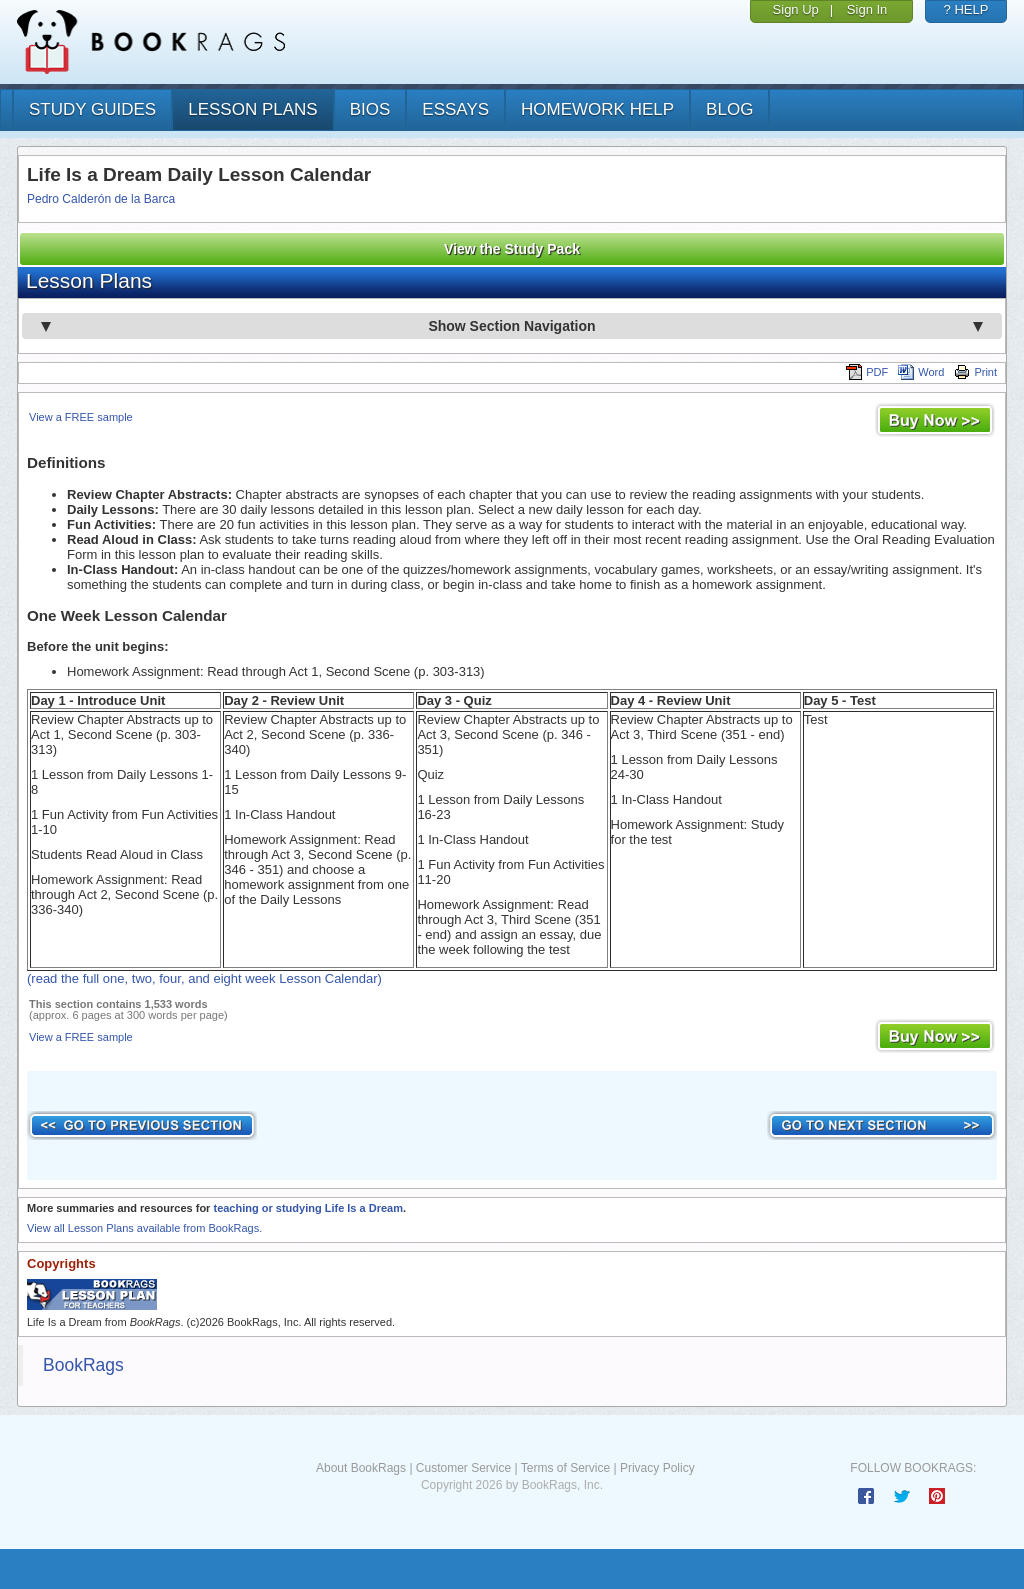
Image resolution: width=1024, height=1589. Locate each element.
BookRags (83, 1365)
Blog (729, 109)
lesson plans (252, 109)
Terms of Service (565, 1468)
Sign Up (796, 9)
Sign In (867, 9)
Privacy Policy (657, 1468)
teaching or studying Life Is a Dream (308, 1208)
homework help (597, 109)
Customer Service (463, 1468)
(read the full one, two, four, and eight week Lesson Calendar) (204, 978)
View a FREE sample (81, 417)
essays (455, 109)
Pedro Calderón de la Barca (101, 199)
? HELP (966, 9)
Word (921, 372)
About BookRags (361, 1468)
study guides (92, 109)
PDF (867, 372)
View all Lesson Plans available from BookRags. (144, 1228)
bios (370, 109)
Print (975, 372)
